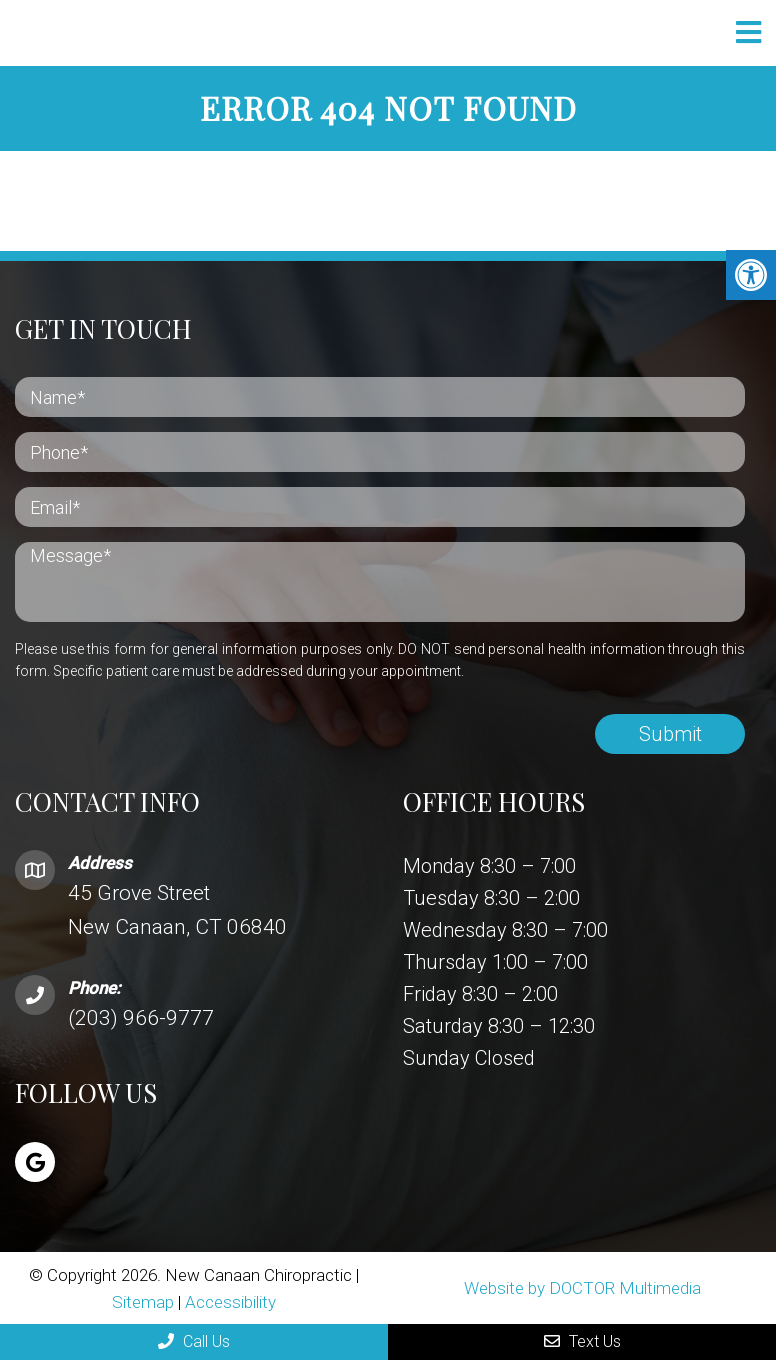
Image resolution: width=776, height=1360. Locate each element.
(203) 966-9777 (141, 1018)
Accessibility (230, 1302)
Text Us (582, 1341)
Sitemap (143, 1302)
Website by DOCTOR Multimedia (582, 1288)
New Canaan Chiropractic (215, 33)
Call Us (194, 1341)
